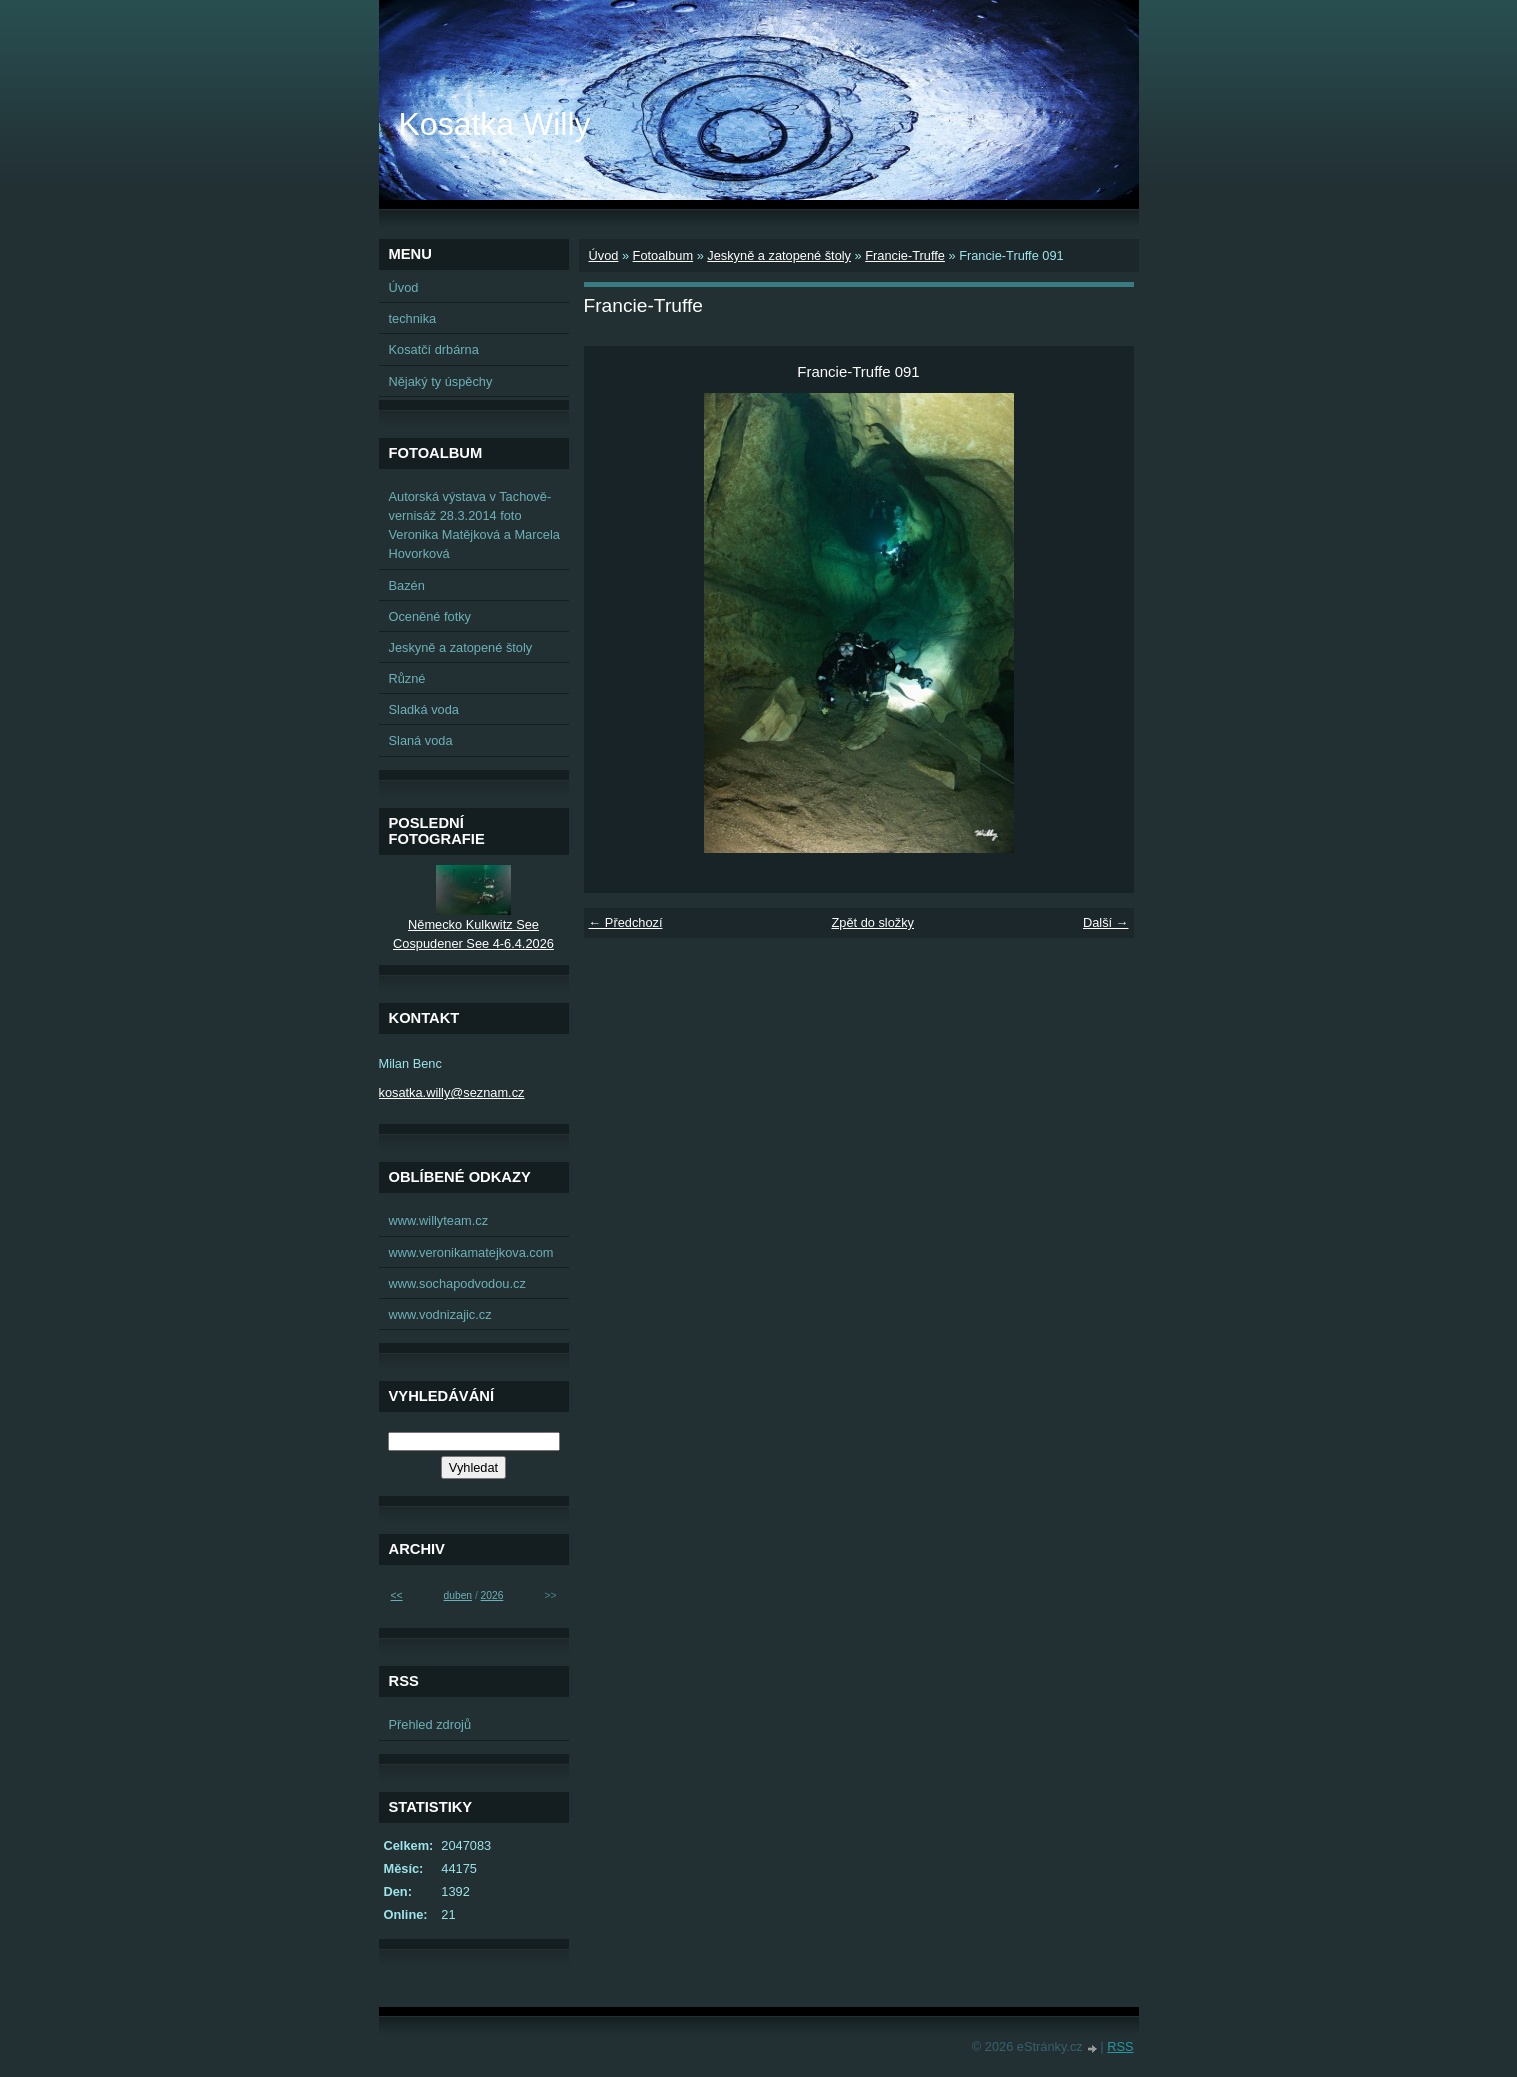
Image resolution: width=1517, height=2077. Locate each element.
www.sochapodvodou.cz (457, 1283)
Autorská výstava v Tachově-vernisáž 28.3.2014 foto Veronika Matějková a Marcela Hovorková (474, 525)
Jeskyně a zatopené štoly (779, 255)
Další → (1106, 922)
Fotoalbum (663, 255)
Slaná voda (421, 740)
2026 (492, 1595)
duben (458, 1595)
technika (413, 318)
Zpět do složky (872, 922)
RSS (1120, 2046)
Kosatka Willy (495, 124)
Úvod (604, 255)
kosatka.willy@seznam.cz (452, 1092)
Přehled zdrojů (430, 1724)
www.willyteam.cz (439, 1220)
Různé (407, 678)
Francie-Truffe (905, 255)
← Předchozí (626, 922)
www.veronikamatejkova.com (471, 1252)
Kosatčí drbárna (434, 349)
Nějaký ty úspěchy (441, 381)
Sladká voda (424, 709)
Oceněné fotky (430, 616)
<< (397, 1595)
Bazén (407, 585)
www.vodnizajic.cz (440, 1314)
